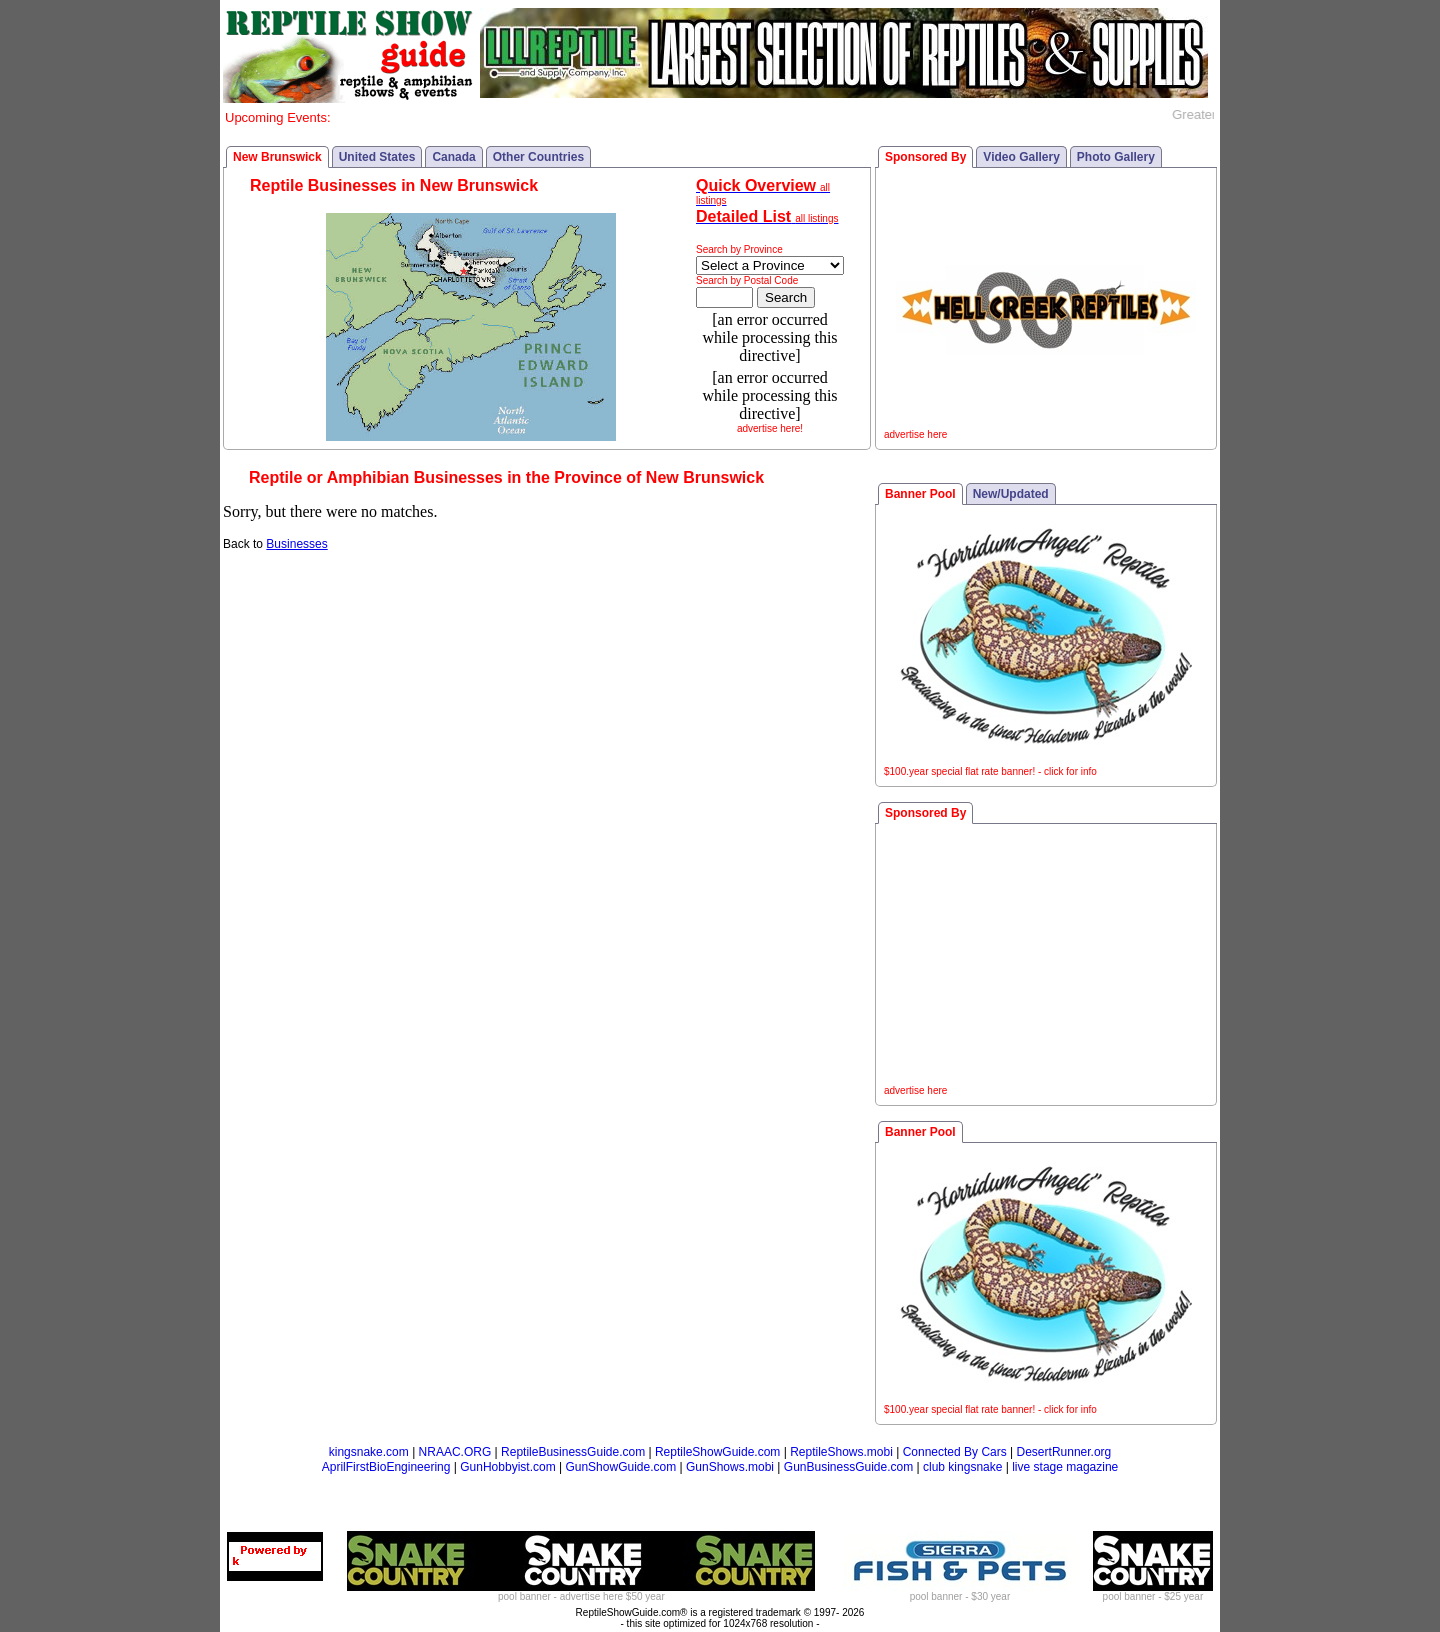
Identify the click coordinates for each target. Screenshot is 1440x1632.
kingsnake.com (369, 1452)
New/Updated (1011, 494)
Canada (453, 157)
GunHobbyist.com (507, 1467)
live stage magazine (1065, 1467)
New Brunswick (277, 157)
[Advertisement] (1046, 957)
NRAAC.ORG (455, 1452)
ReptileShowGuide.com (717, 1452)
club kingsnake (962, 1467)
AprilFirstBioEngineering (386, 1467)
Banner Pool (920, 494)
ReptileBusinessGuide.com (573, 1452)
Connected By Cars (955, 1452)
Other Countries (538, 157)
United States (377, 157)
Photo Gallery (1116, 157)
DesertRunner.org (1064, 1452)
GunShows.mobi (730, 1467)
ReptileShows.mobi (841, 1452)
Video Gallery (1021, 157)
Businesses (296, 544)
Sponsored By (925, 157)
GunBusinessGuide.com (848, 1467)
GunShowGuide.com (620, 1467)
